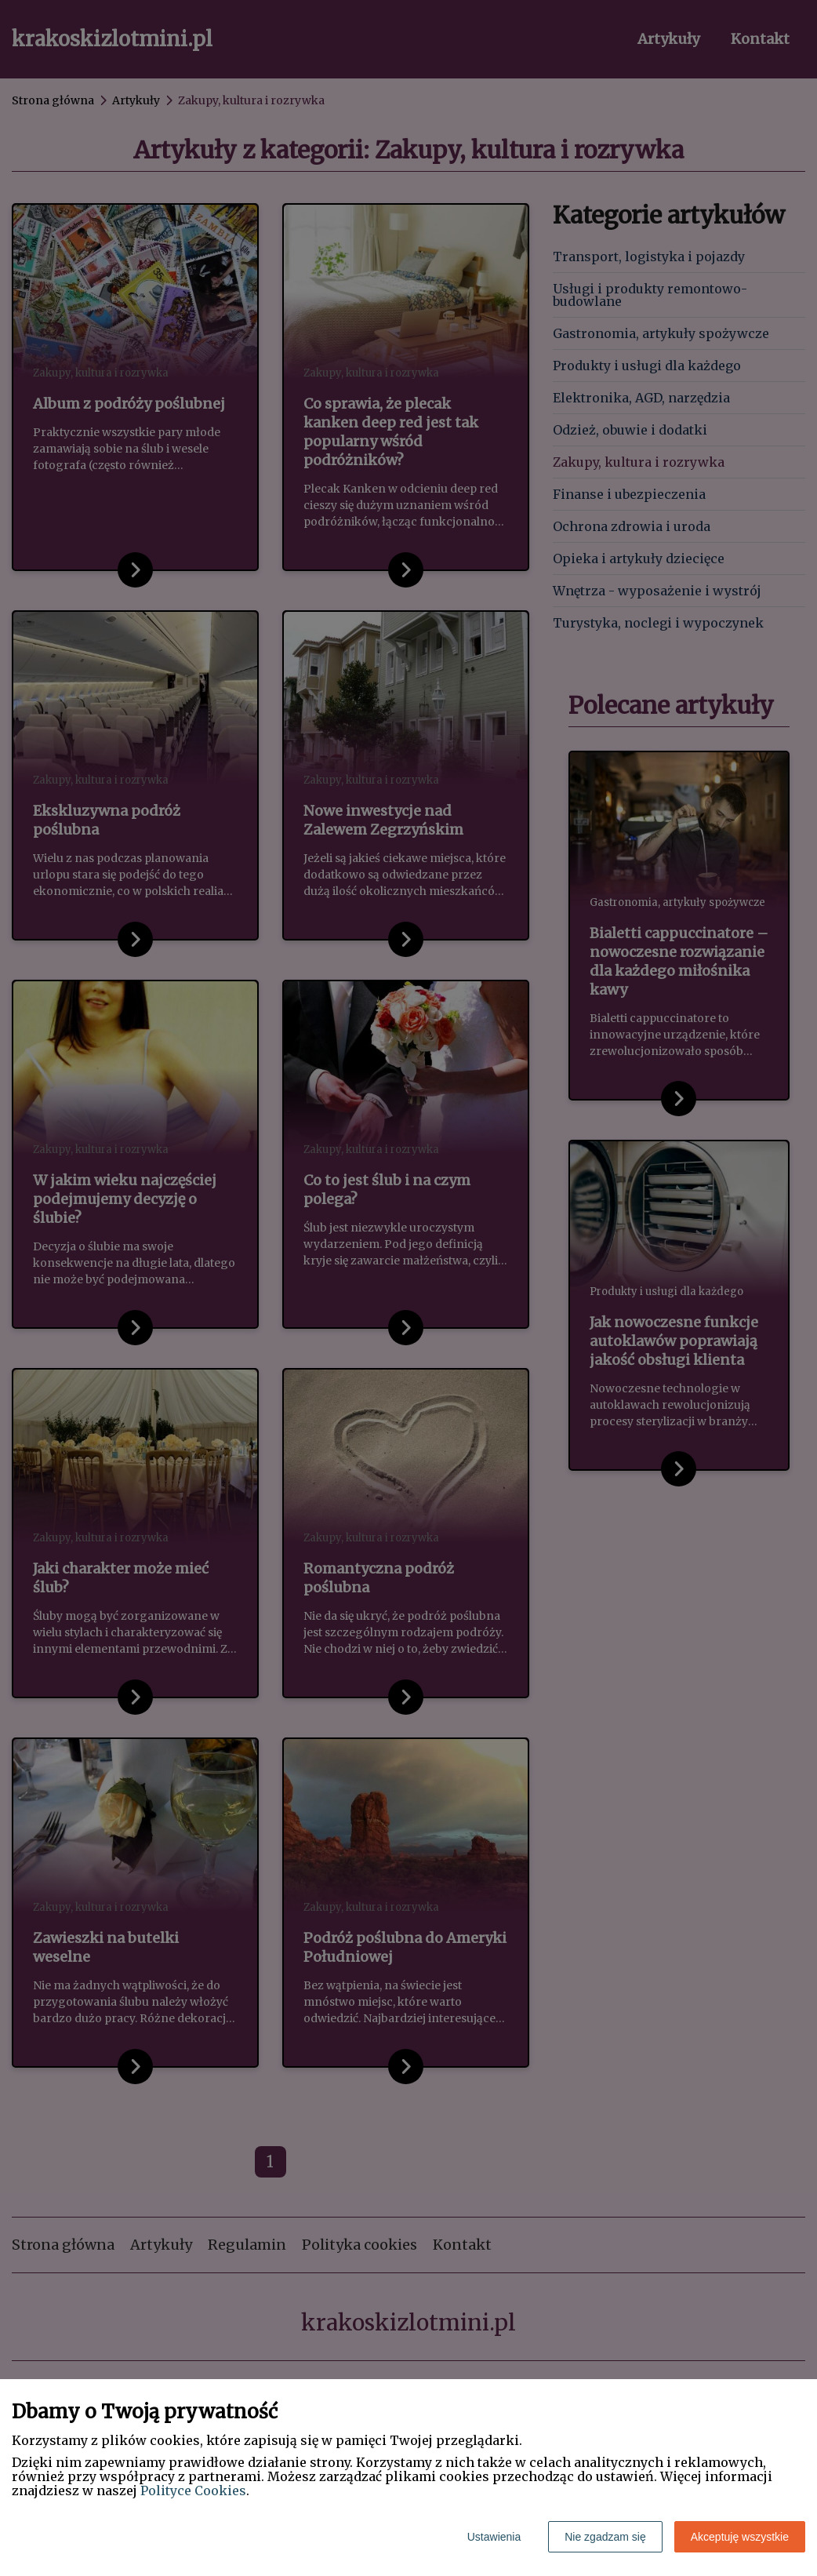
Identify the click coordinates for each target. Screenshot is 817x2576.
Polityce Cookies (193, 2490)
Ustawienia (494, 2537)
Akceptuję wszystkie (740, 2537)
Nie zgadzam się (605, 2537)
